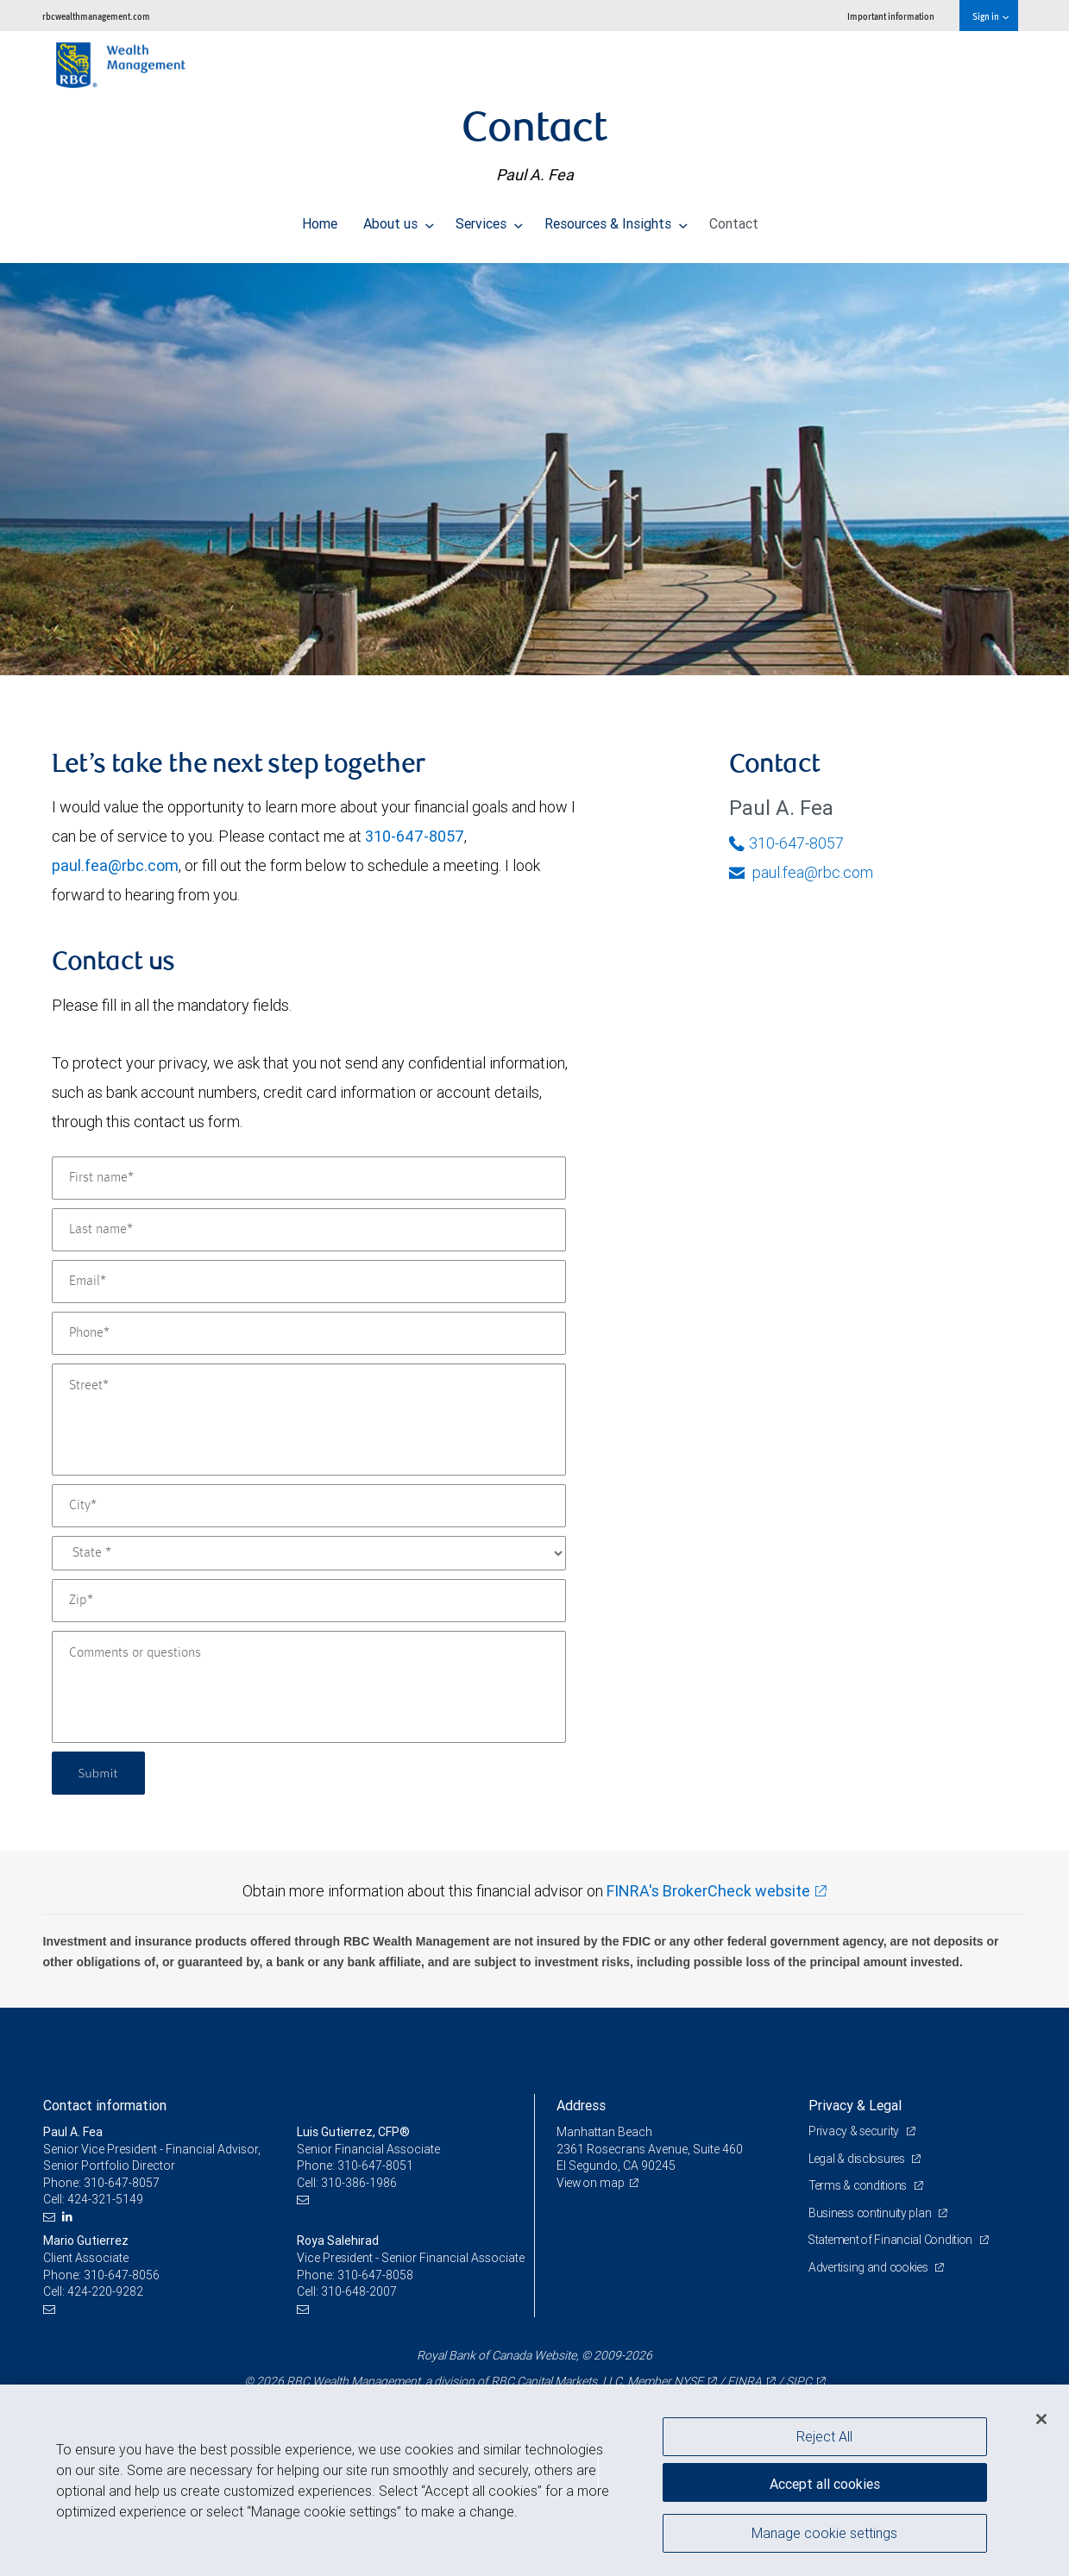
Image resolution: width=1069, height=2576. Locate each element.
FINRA (744, 2381)
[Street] (309, 1419)
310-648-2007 (359, 2291)
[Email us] (51, 2217)
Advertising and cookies (871, 2267)
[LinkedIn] (69, 2217)
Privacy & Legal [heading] (855, 2105)
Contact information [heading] (105, 2105)
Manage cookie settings (824, 2535)
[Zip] (309, 1600)
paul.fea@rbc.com (115, 865)
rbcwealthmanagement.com (96, 16)
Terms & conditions (860, 2185)
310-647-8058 (375, 2275)
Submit (101, 1772)
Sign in (990, 16)
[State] (309, 1553)
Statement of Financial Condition (894, 2239)
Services (489, 219)
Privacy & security (855, 2131)
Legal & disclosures (858, 2158)
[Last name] (309, 1229)
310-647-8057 (414, 836)
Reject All (824, 2436)
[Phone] (309, 1333)
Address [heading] (581, 2105)
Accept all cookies (825, 2481)
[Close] (1041, 2419)
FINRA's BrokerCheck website (708, 1891)
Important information (890, 16)
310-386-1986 (359, 2183)
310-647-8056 (122, 2275)
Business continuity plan (871, 2213)
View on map (592, 2183)
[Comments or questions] (309, 1687)
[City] (309, 1505)
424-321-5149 (105, 2199)
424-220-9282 (105, 2291)
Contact (733, 219)
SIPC (799, 2381)
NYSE (688, 2381)
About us (398, 219)
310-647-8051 (375, 2165)
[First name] (309, 1178)
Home (319, 219)
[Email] (309, 1281)
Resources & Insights (616, 219)
